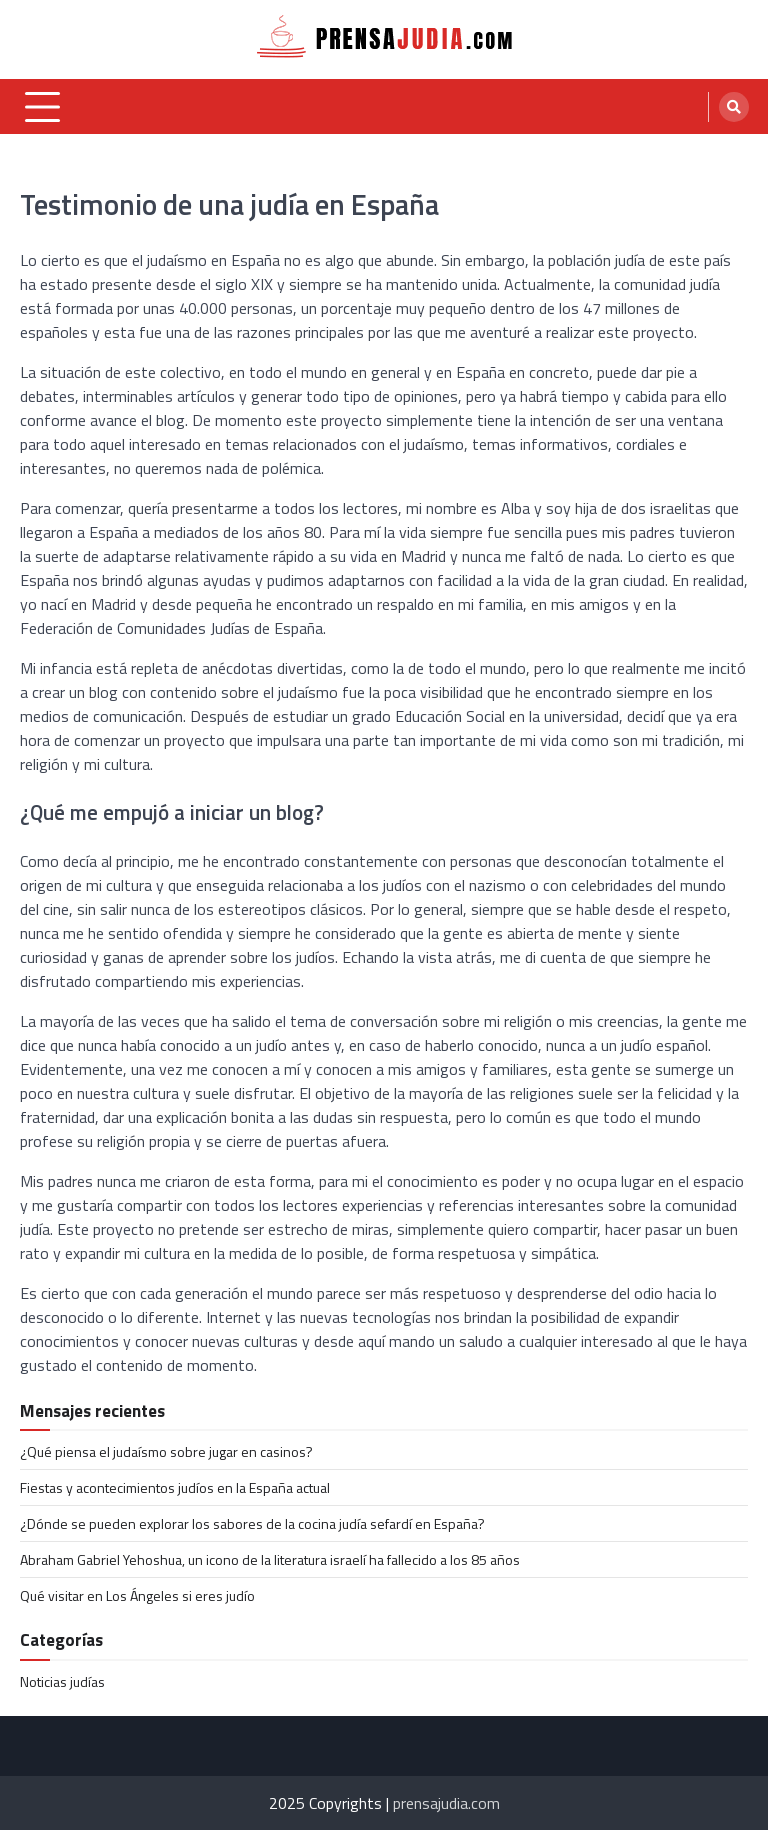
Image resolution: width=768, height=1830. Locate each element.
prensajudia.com (446, 1803)
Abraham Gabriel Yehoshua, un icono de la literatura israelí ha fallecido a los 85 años (270, 1559)
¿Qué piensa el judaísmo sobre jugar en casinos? (166, 1451)
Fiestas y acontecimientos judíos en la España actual (175, 1487)
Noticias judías (62, 1681)
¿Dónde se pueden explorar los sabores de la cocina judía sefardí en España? (252, 1523)
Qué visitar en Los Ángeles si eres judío (137, 1595)
